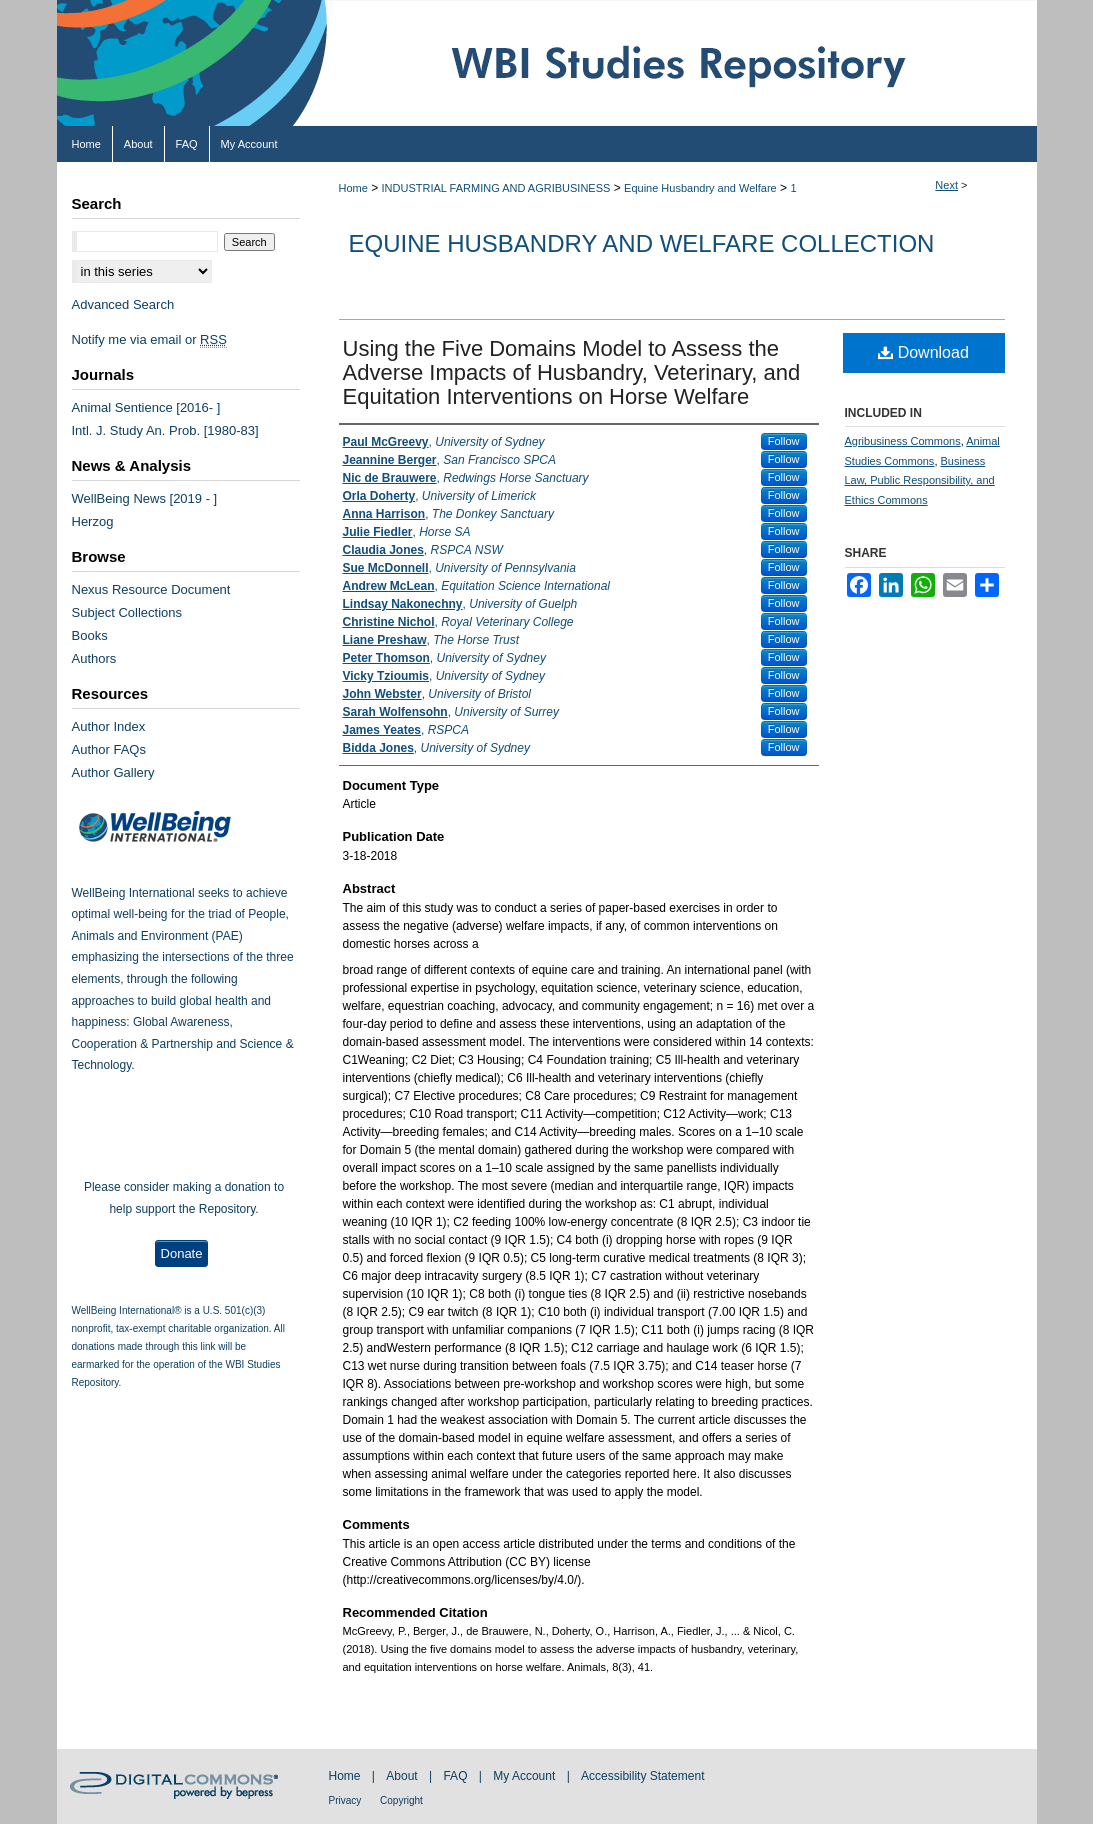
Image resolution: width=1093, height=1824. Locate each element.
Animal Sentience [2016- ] (146, 407)
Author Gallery (113, 772)
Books (90, 635)
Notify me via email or (149, 339)
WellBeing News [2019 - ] (145, 498)
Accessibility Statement (642, 1776)
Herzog (93, 521)
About (403, 1776)
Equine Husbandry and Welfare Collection (642, 243)
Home (353, 188)
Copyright (401, 1800)
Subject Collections (127, 612)
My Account (525, 1776)
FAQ (456, 1776)
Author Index (109, 726)
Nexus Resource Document (151, 589)
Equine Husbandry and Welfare (700, 188)
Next (946, 185)
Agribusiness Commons (903, 441)
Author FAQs (109, 749)
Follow (784, 441)
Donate (182, 1253)
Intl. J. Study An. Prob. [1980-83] (165, 430)
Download (923, 352)
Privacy (347, 1800)
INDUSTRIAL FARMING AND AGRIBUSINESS (496, 188)
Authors (94, 658)
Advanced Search (123, 304)
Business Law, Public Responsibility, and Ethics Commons (920, 481)
